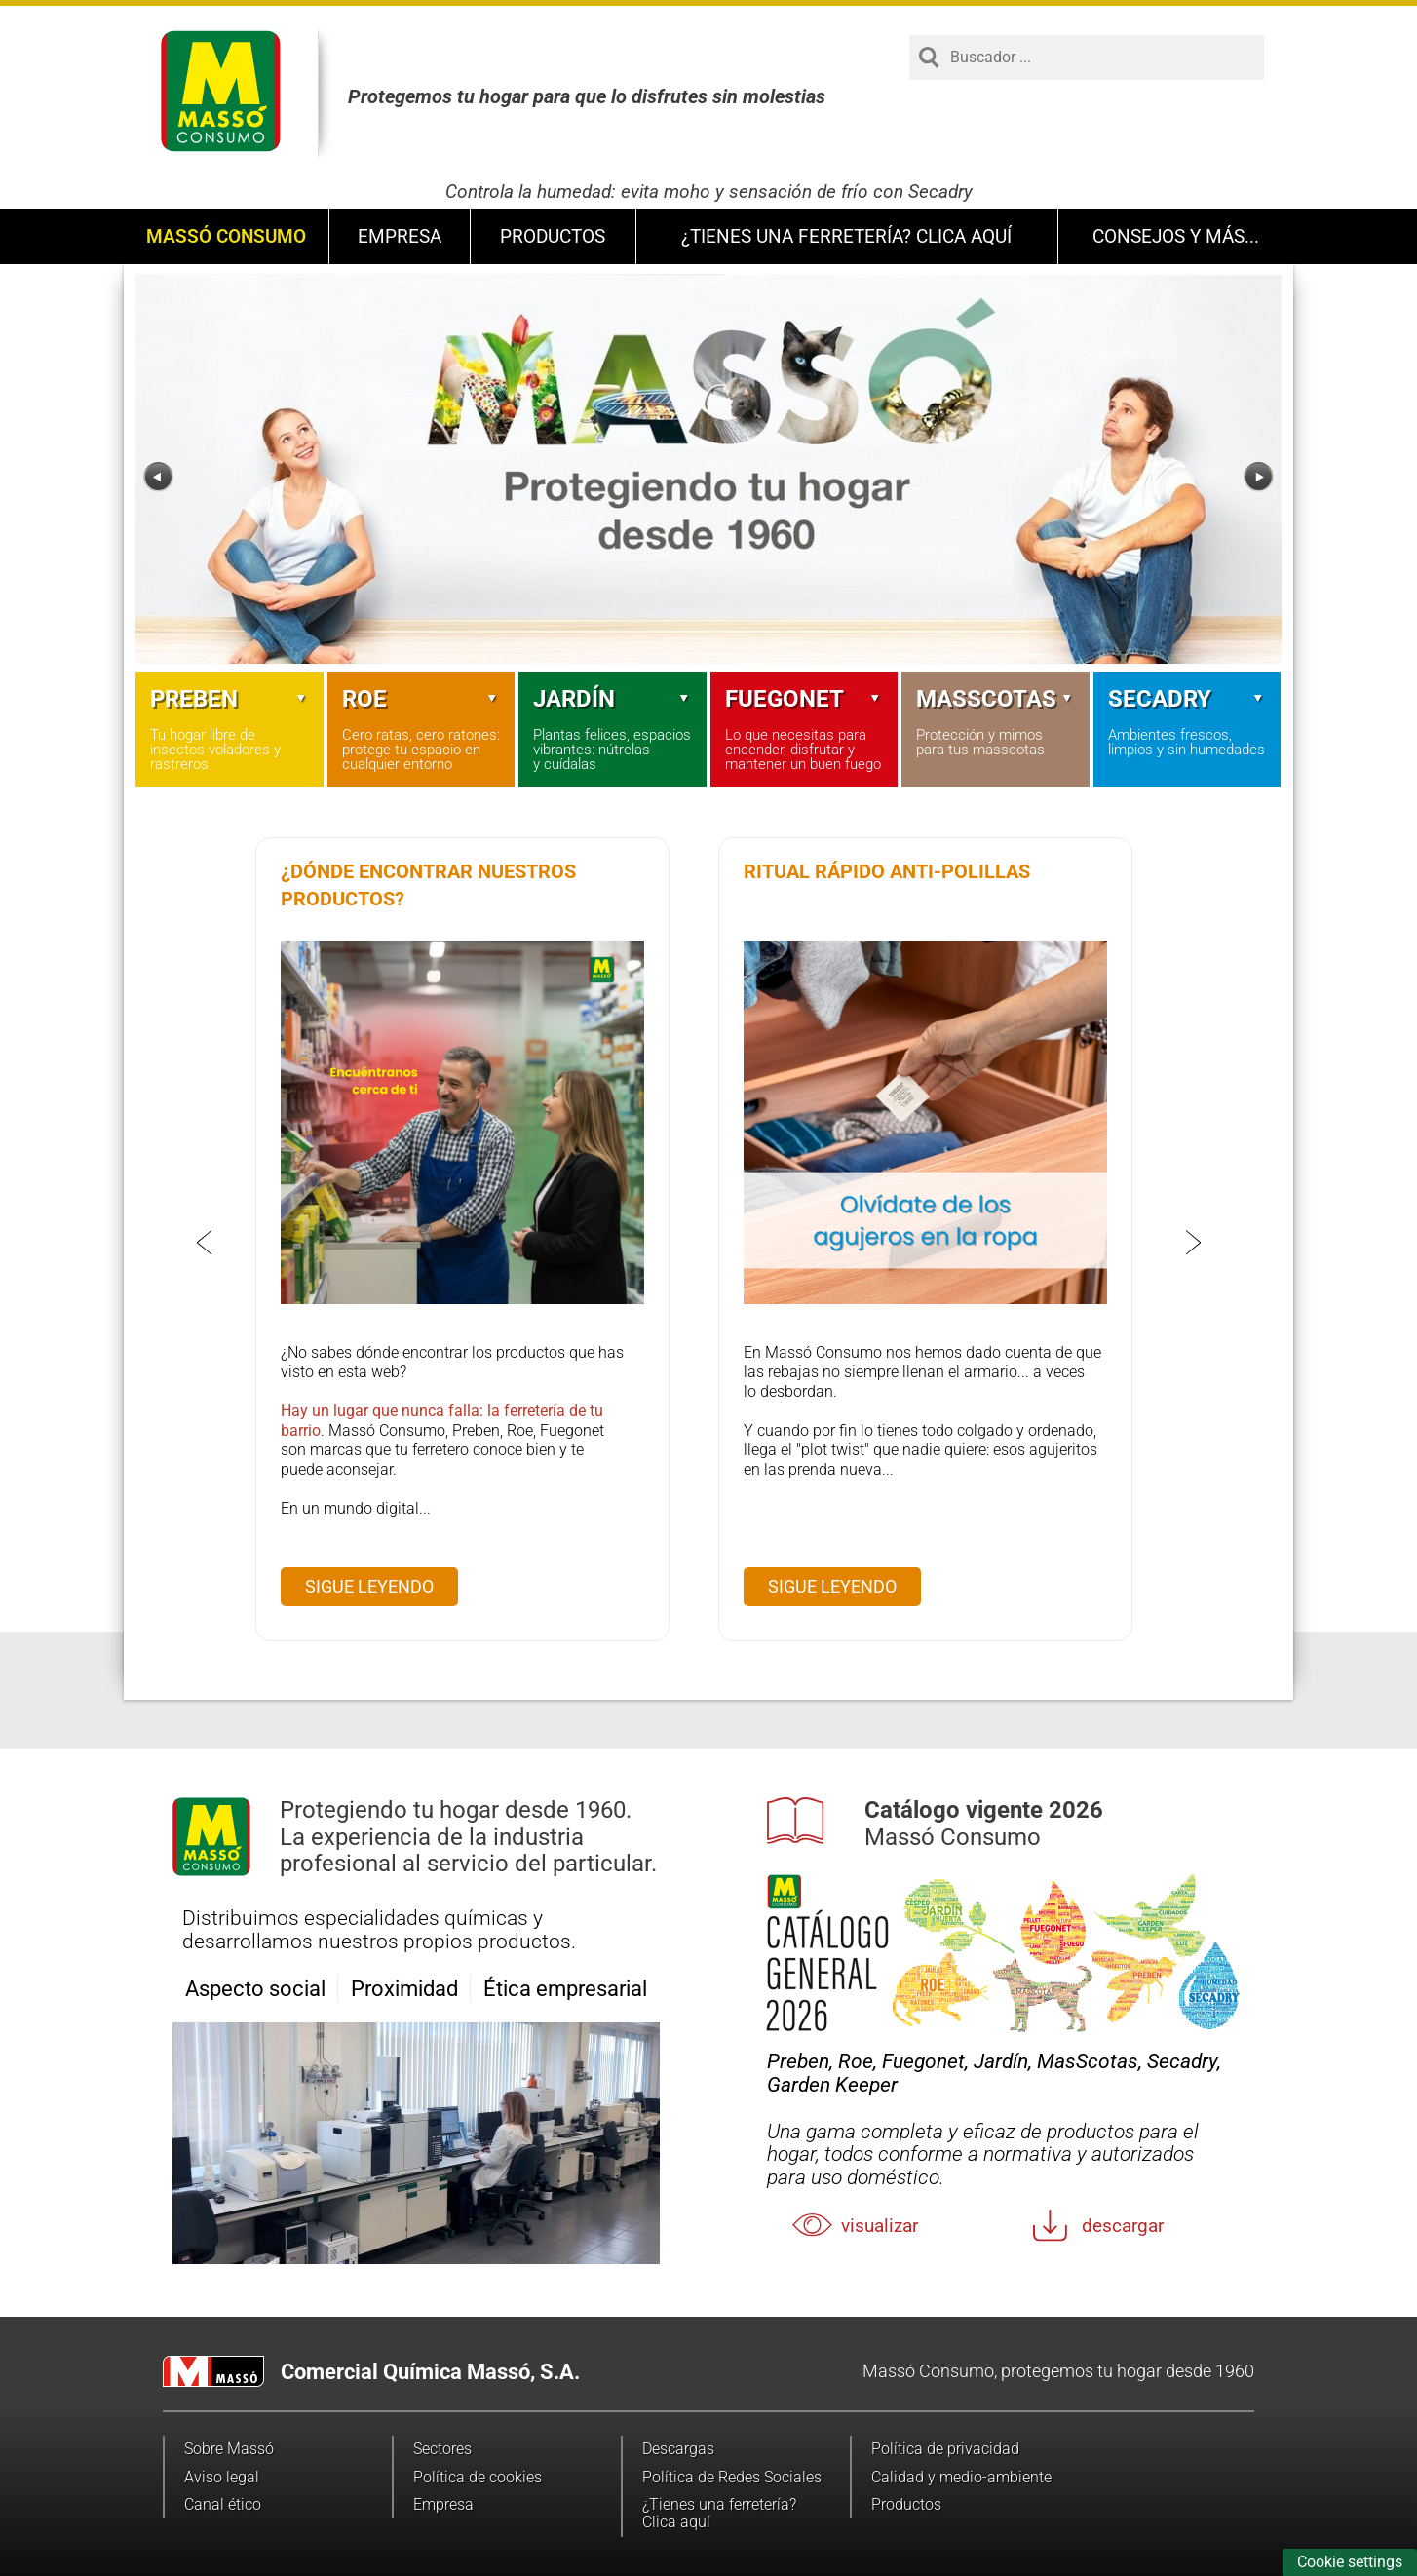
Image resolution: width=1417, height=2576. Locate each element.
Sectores (442, 2449)
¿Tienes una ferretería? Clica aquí (846, 236)
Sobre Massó (229, 2449)
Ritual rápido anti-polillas (887, 871)
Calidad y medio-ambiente (961, 2477)
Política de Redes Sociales (732, 2477)
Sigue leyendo (369, 1586)
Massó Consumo (226, 236)
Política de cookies (477, 2477)
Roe (421, 698)
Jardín (612, 698)
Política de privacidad (945, 2449)
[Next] (1259, 477)
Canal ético (222, 2504)
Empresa (399, 236)
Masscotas (995, 698)
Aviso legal (221, 2477)
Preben (229, 698)
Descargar (1123, 2225)
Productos (552, 236)
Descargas (678, 2449)
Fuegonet (804, 698)
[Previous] (158, 477)
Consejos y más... (1175, 236)
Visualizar (879, 2225)
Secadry (1187, 698)
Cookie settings (1349, 2562)
